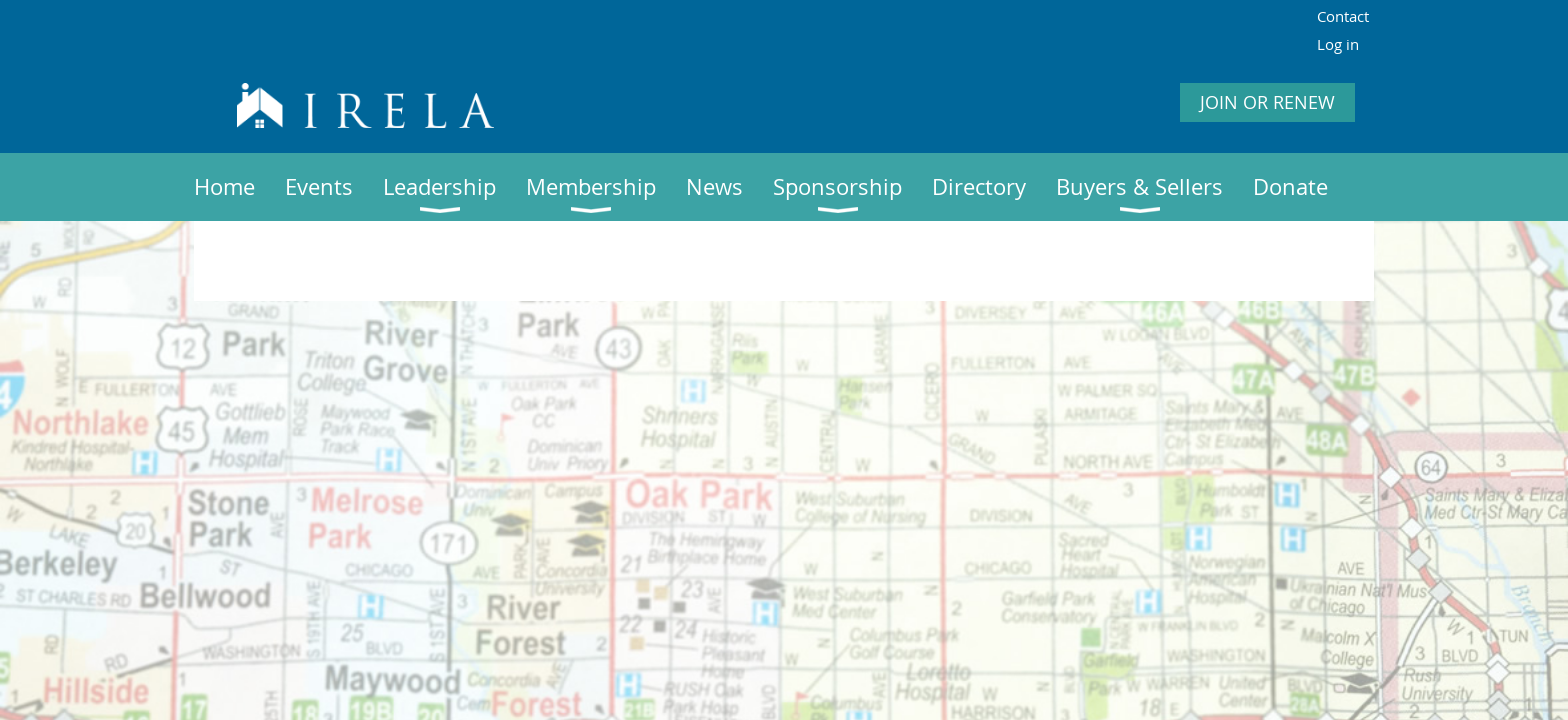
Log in (1338, 44)
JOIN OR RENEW (1267, 102)
